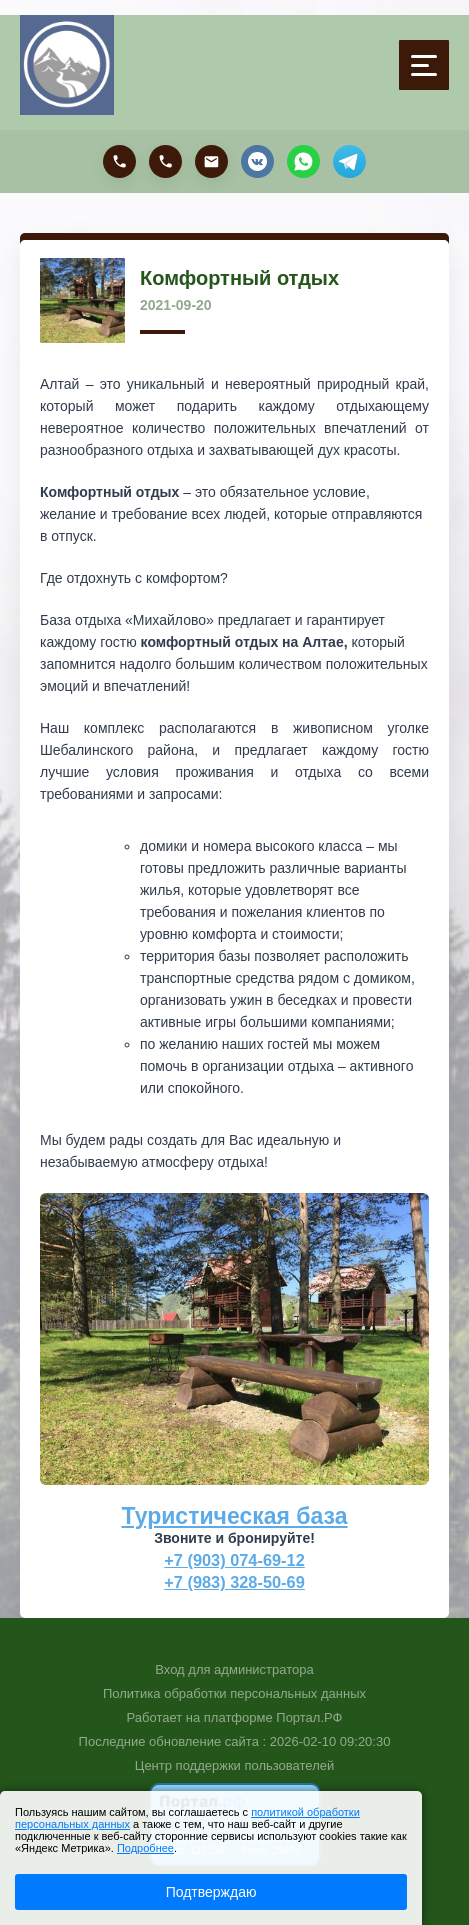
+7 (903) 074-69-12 (234, 1560)
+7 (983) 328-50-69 (234, 1582)
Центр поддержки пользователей (234, 1765)
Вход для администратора (234, 1669)
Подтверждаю (211, 1892)
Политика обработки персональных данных (234, 1693)
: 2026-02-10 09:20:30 (326, 1741)
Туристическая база (235, 1516)
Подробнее (145, 1848)
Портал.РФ (309, 1717)
